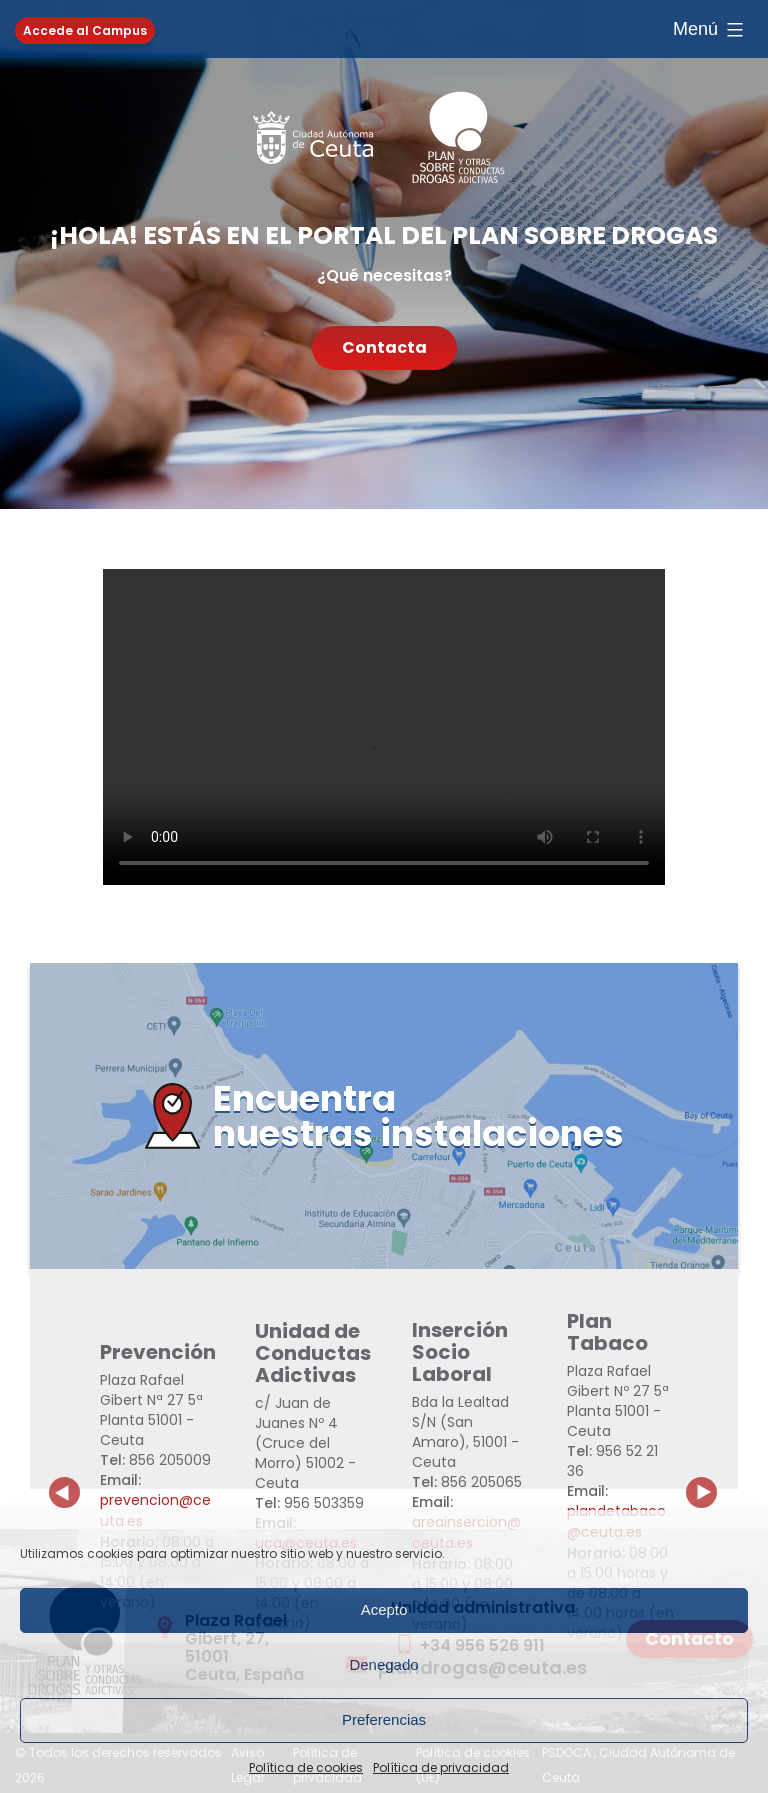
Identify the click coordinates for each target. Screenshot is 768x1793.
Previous (65, 1477)
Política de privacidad (441, 1767)
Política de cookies (306, 1767)
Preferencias (384, 1719)
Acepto (384, 1609)
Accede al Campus (85, 30)
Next (713, 1477)
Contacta (384, 347)
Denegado (383, 1664)
